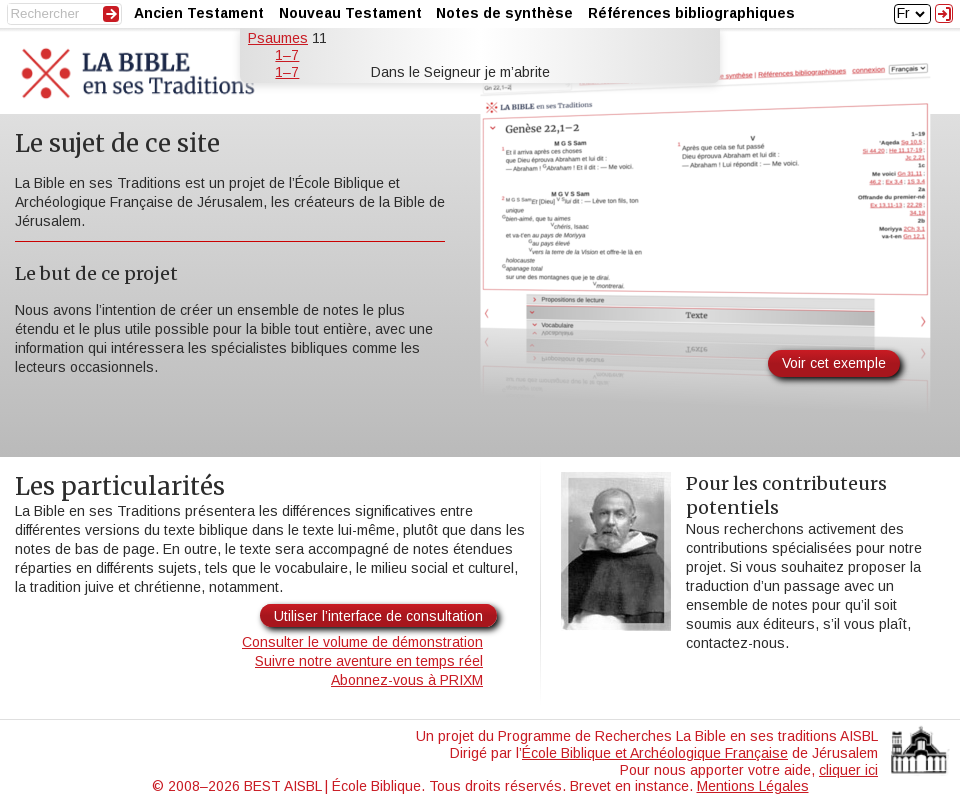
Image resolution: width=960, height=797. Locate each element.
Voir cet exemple (834, 363)
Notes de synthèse (504, 13)
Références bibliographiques (691, 13)
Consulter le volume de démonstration (362, 642)
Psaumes (278, 38)
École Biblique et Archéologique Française (655, 753)
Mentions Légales (753, 786)
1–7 (287, 55)
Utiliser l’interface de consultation (378, 616)
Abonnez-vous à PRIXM (407, 680)
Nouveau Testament (350, 13)
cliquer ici (848, 770)
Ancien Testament (199, 13)
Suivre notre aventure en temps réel (369, 661)
